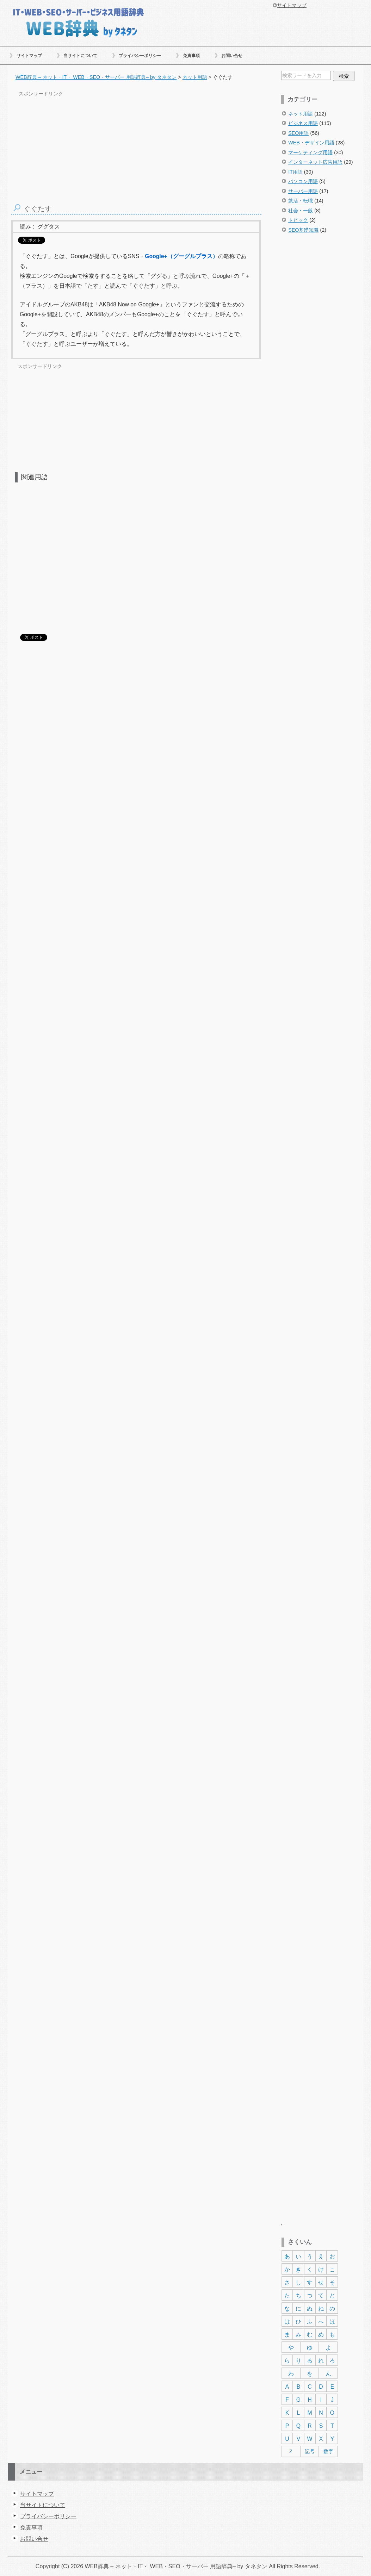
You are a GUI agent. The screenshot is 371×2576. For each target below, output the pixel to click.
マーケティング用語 (310, 152)
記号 (310, 2451)
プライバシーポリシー (140, 55)
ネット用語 (300, 114)
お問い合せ (231, 55)
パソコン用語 (303, 181)
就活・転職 (300, 201)
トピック (298, 220)
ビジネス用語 (303, 123)
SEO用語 (298, 133)
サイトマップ (29, 55)
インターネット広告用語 (315, 162)
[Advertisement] (321, 361)
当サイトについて (80, 55)
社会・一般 (300, 210)
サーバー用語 (303, 191)
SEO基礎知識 (303, 230)
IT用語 (295, 172)
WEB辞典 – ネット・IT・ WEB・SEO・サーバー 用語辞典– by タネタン (78, 21)
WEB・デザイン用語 (311, 142)
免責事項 (191, 55)
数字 (328, 2451)
